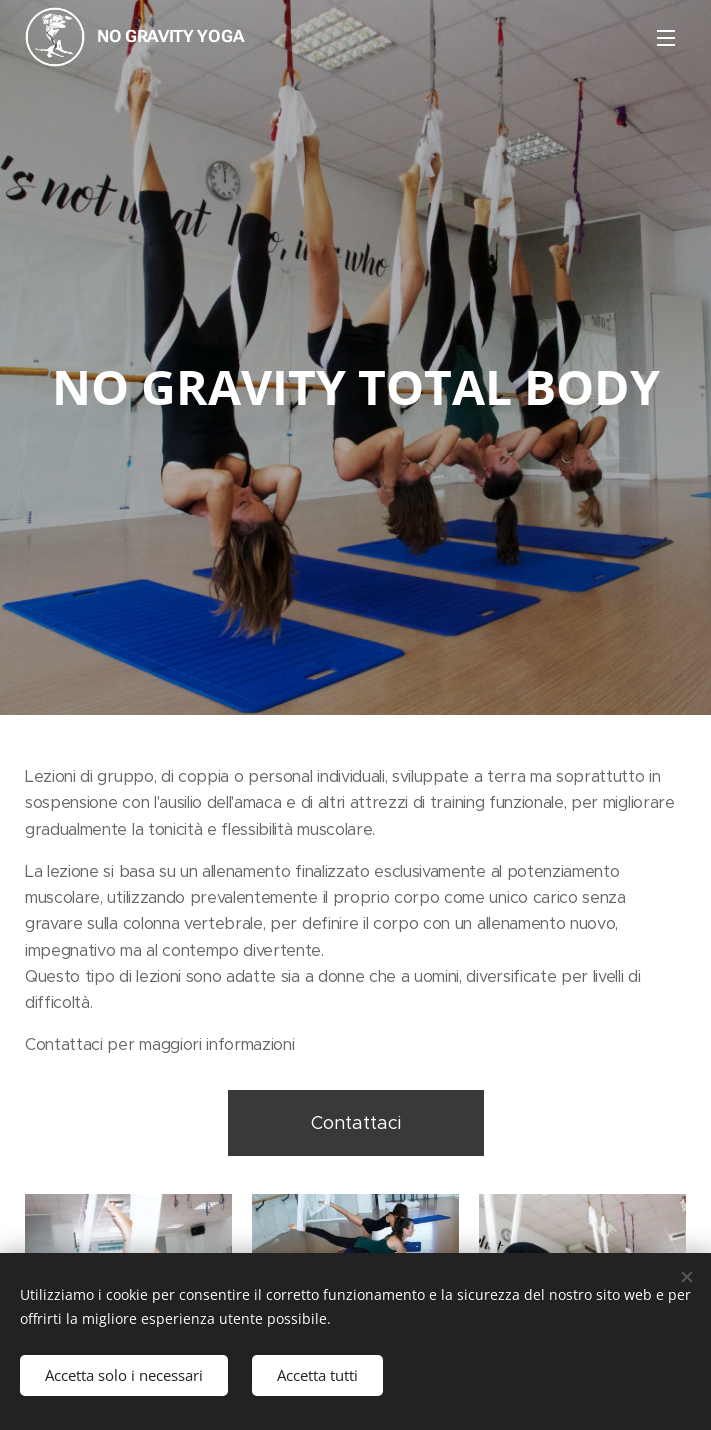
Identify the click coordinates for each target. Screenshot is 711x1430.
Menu (666, 38)
